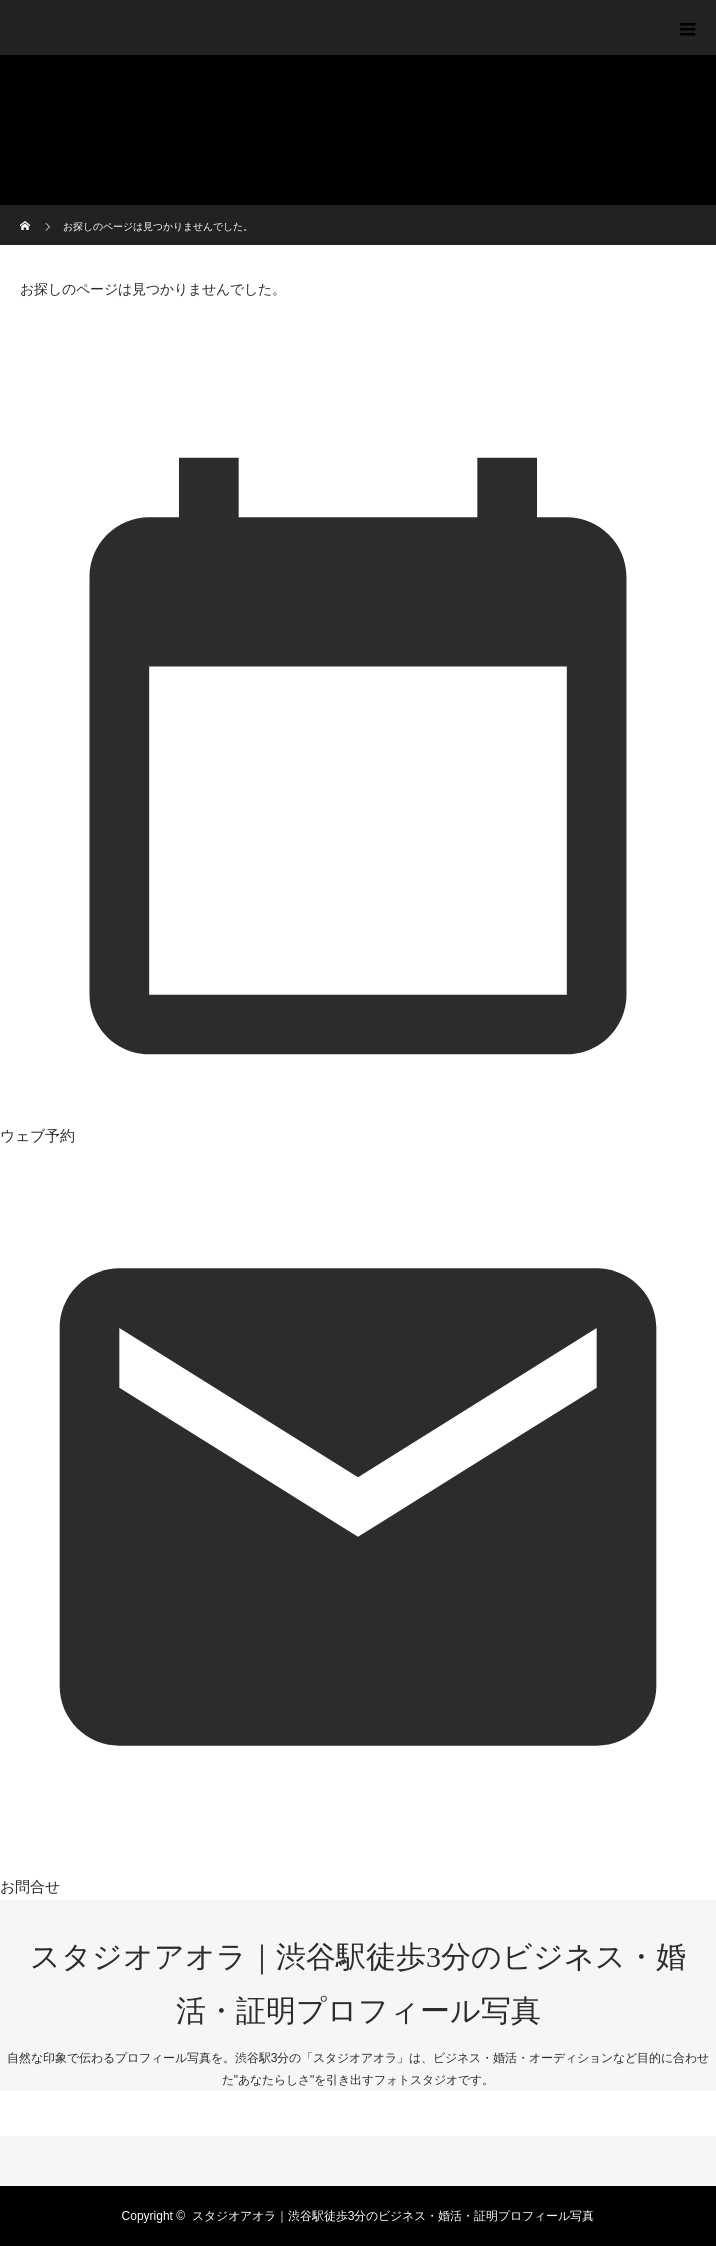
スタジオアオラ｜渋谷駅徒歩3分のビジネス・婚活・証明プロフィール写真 (393, 2216)
